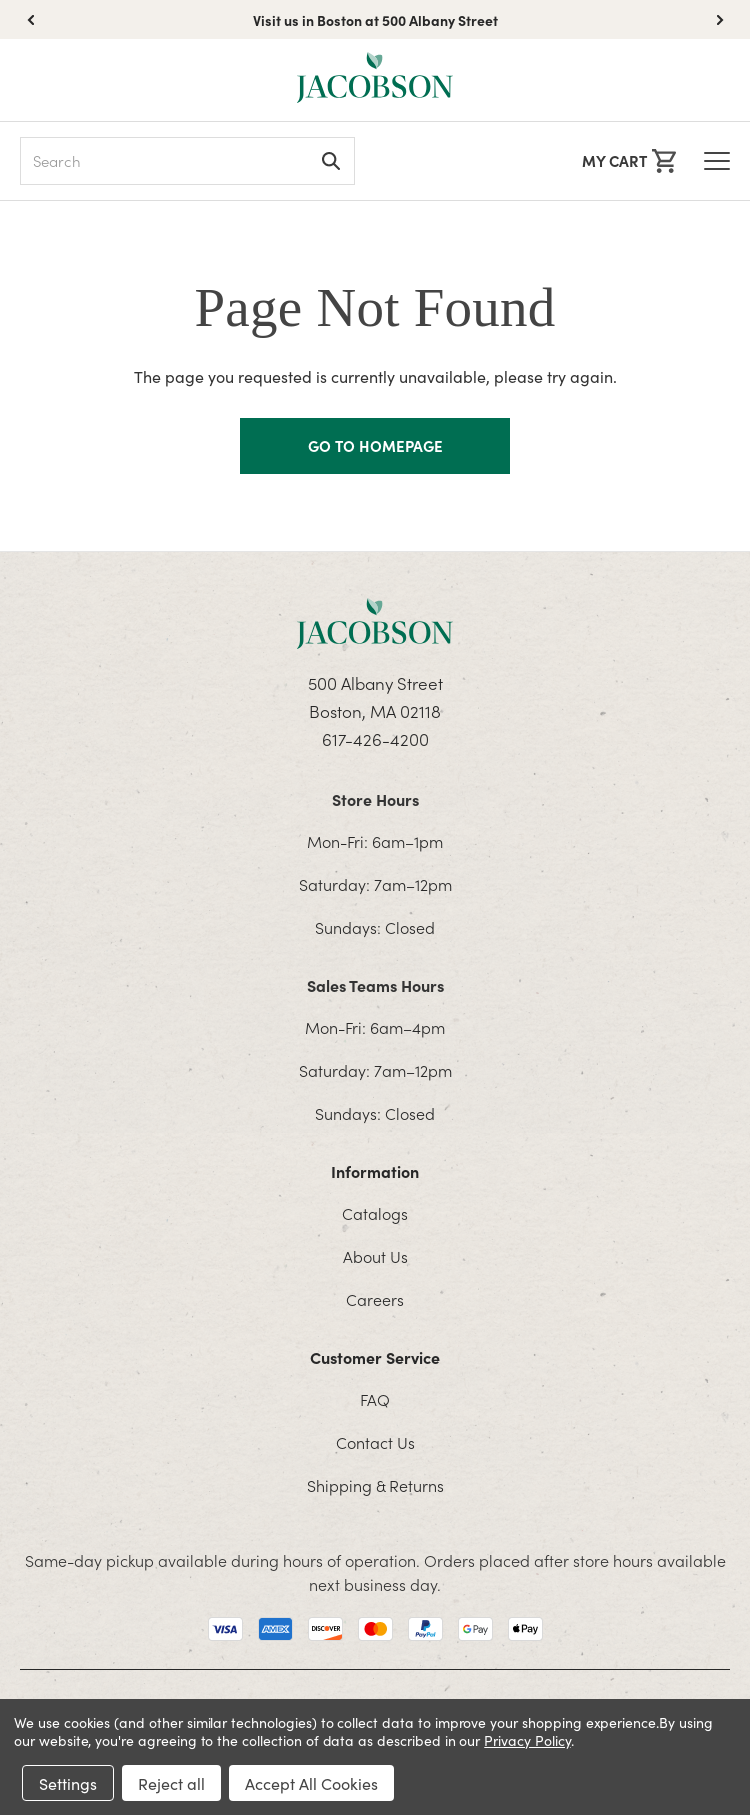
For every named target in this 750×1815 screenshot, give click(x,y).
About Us (375, 1256)
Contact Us (375, 1442)
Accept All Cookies (311, 1783)
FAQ (375, 1399)
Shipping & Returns (375, 1485)
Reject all (171, 1783)
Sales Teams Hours (375, 985)
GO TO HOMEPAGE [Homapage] (375, 445)
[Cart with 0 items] (629, 161)
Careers (375, 1299)
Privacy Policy (527, 1740)
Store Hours (375, 799)
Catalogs (375, 1213)
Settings (68, 1783)
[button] (720, 20)
